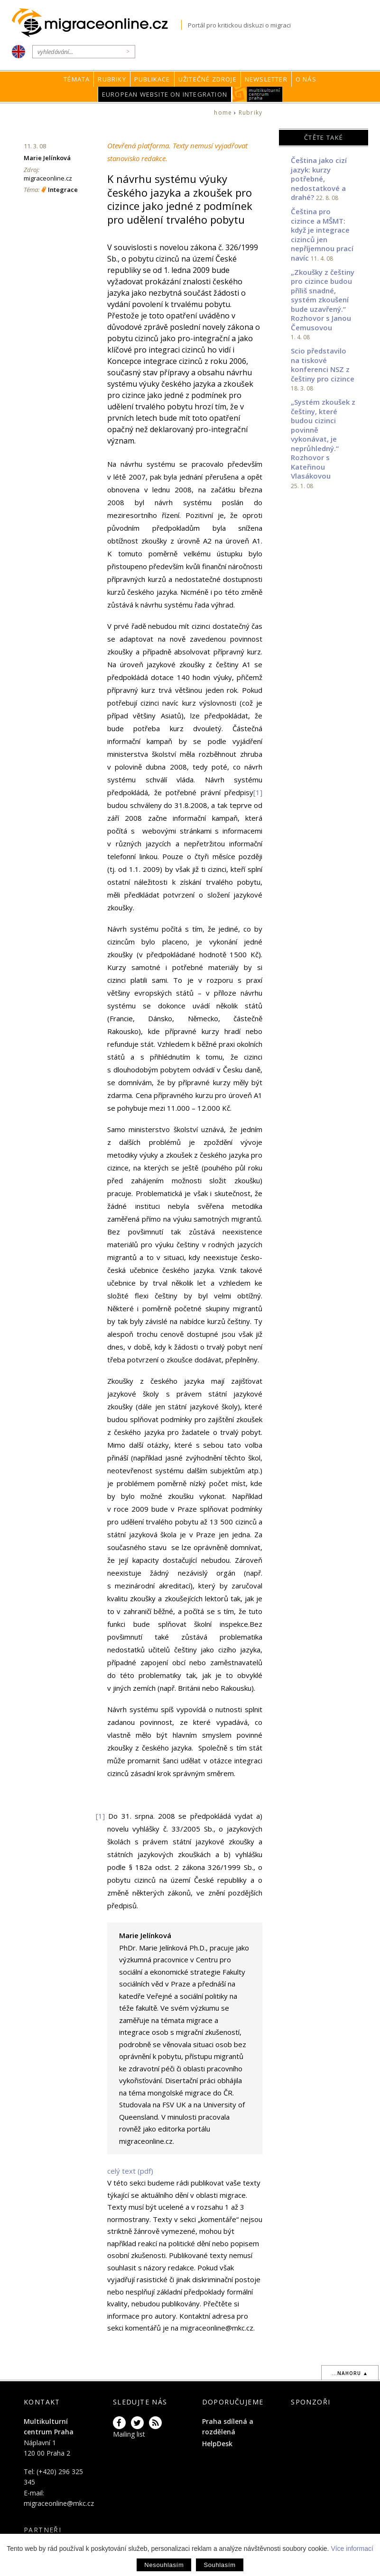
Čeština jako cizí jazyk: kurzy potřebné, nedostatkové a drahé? (319, 178)
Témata (77, 79)
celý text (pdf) (130, 2171)
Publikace (152, 79)
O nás (306, 79)
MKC (257, 94)
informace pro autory (141, 2316)
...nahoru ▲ (350, 2373)
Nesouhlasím (164, 2564)
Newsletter (266, 79)
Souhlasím (219, 2564)
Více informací (352, 2548)
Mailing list (129, 2434)
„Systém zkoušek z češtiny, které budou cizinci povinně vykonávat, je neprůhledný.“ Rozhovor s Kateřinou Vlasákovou (323, 439)
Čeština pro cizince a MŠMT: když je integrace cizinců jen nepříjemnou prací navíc (322, 235)
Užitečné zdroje (207, 79)
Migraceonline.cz (96, 23)
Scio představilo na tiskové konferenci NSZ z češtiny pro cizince (322, 364)
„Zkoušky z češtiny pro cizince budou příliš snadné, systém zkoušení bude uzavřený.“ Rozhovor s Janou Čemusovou (322, 299)
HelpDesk (217, 2443)
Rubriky (112, 79)
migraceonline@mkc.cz (59, 2503)
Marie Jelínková (47, 158)
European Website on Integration (164, 94)
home (223, 113)
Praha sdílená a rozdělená (227, 2426)
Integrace (63, 189)
